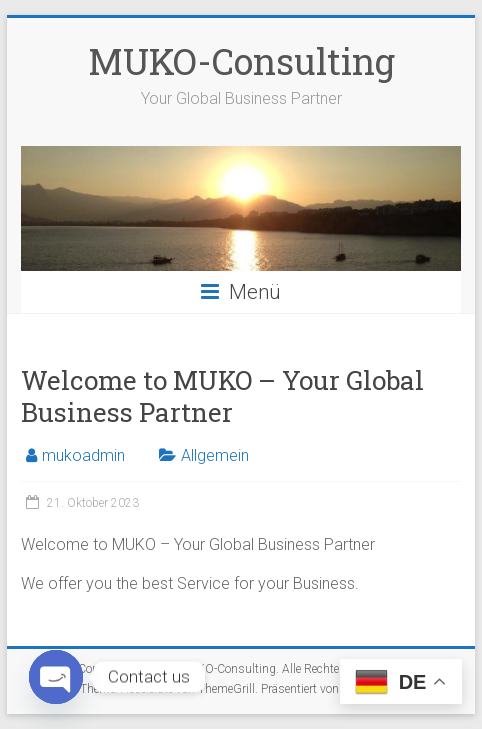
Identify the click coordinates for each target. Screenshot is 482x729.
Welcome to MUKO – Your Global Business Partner (222, 396)
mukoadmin (83, 455)
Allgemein (215, 455)
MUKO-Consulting (241, 61)
